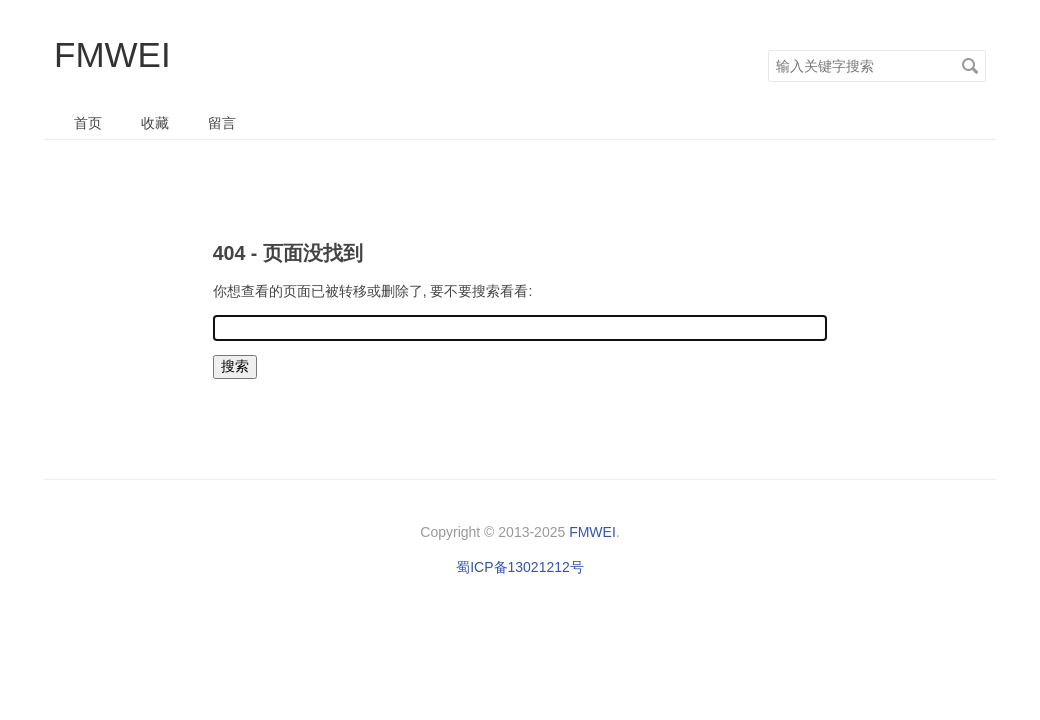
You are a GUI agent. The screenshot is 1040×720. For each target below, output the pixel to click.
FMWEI (112, 54)
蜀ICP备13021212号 (520, 567)
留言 (222, 123)
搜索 (970, 66)
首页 (88, 123)
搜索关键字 (767, 49)
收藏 (155, 123)
